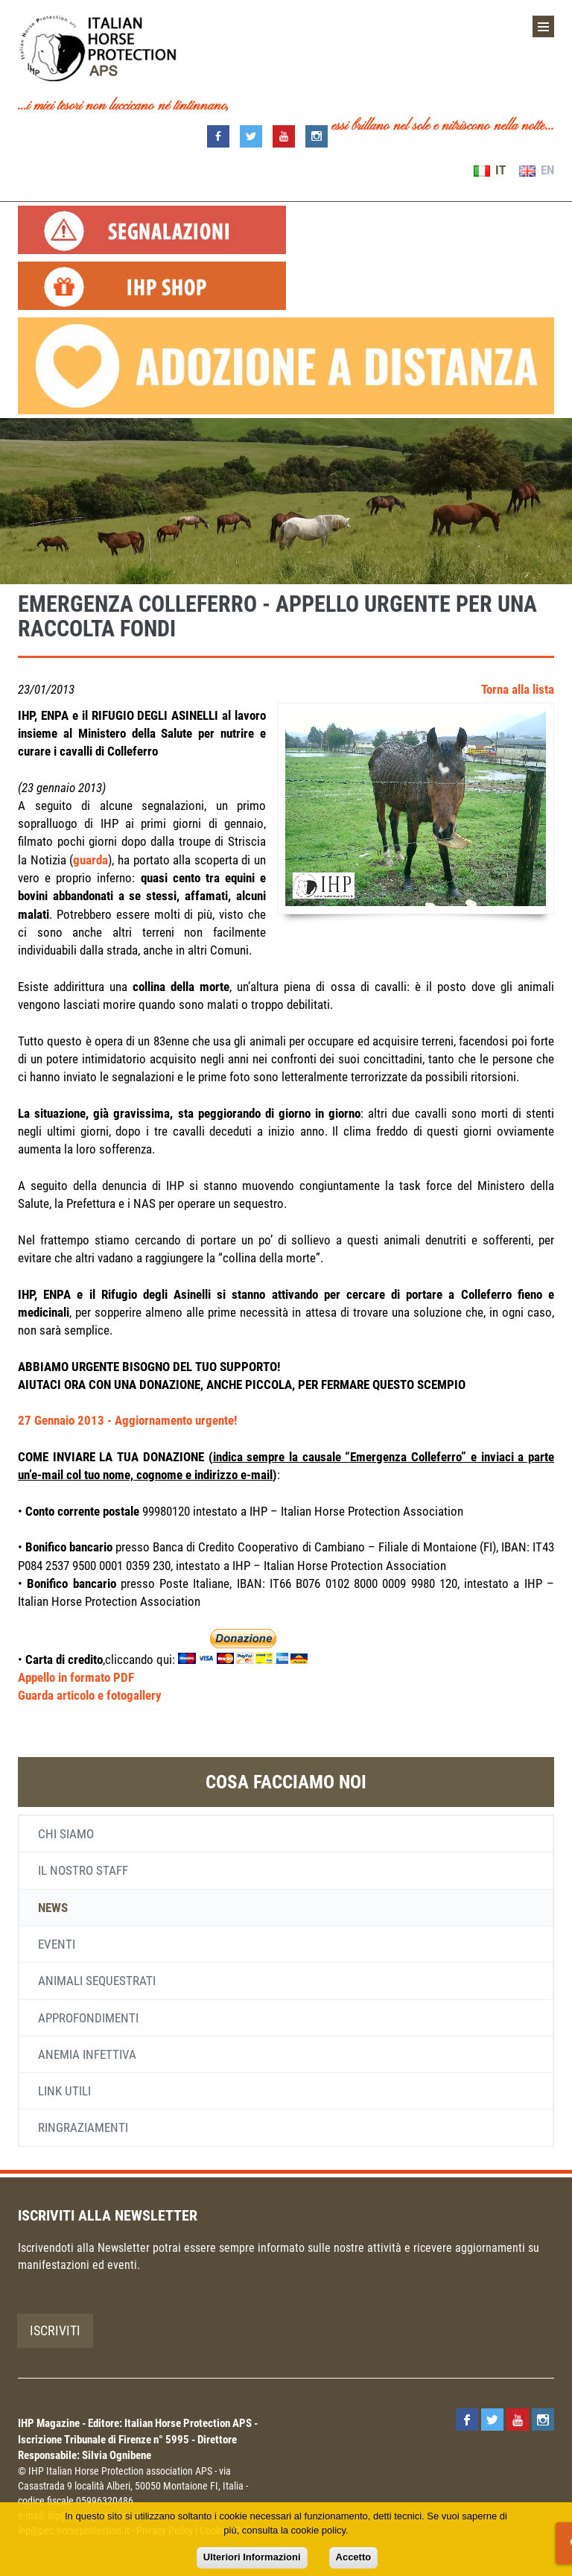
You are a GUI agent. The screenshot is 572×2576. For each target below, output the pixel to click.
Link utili (64, 2090)
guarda (90, 859)
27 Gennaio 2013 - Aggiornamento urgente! (127, 1420)
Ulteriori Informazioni (252, 2557)
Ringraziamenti (83, 2127)
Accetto (354, 2557)
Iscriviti (55, 2330)
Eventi (56, 1944)
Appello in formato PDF (76, 1677)
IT (490, 169)
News (53, 1907)
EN (536, 169)
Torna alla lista (517, 689)
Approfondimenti (88, 2017)
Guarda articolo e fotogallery (90, 1695)
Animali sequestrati (97, 1980)
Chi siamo (66, 1833)
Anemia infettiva (87, 2054)
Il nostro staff (83, 1870)
